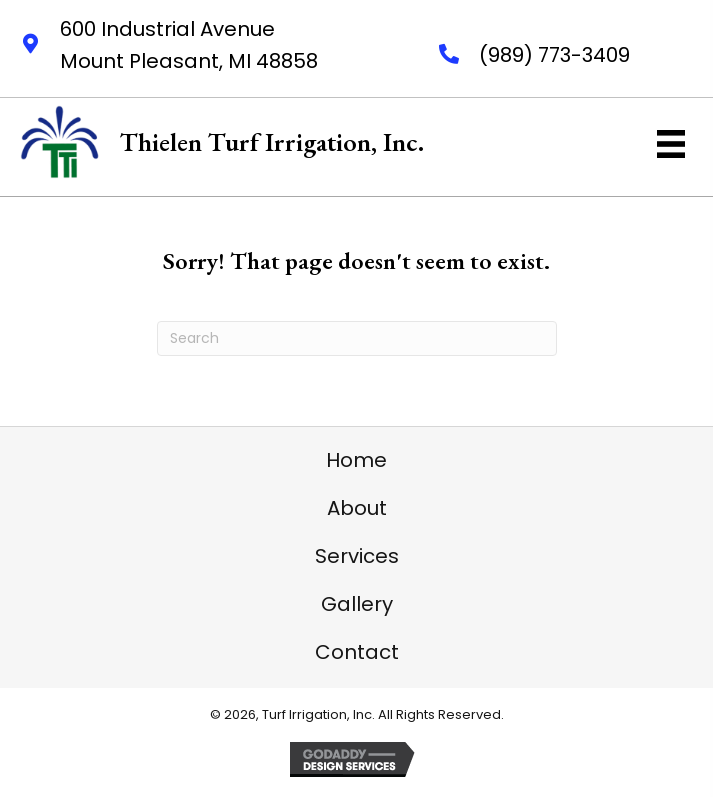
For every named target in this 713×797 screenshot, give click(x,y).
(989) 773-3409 (554, 55)
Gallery (357, 604)
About (357, 508)
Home (356, 460)
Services (357, 556)
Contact (357, 652)
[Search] (357, 338)
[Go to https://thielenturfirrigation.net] (222, 142)
